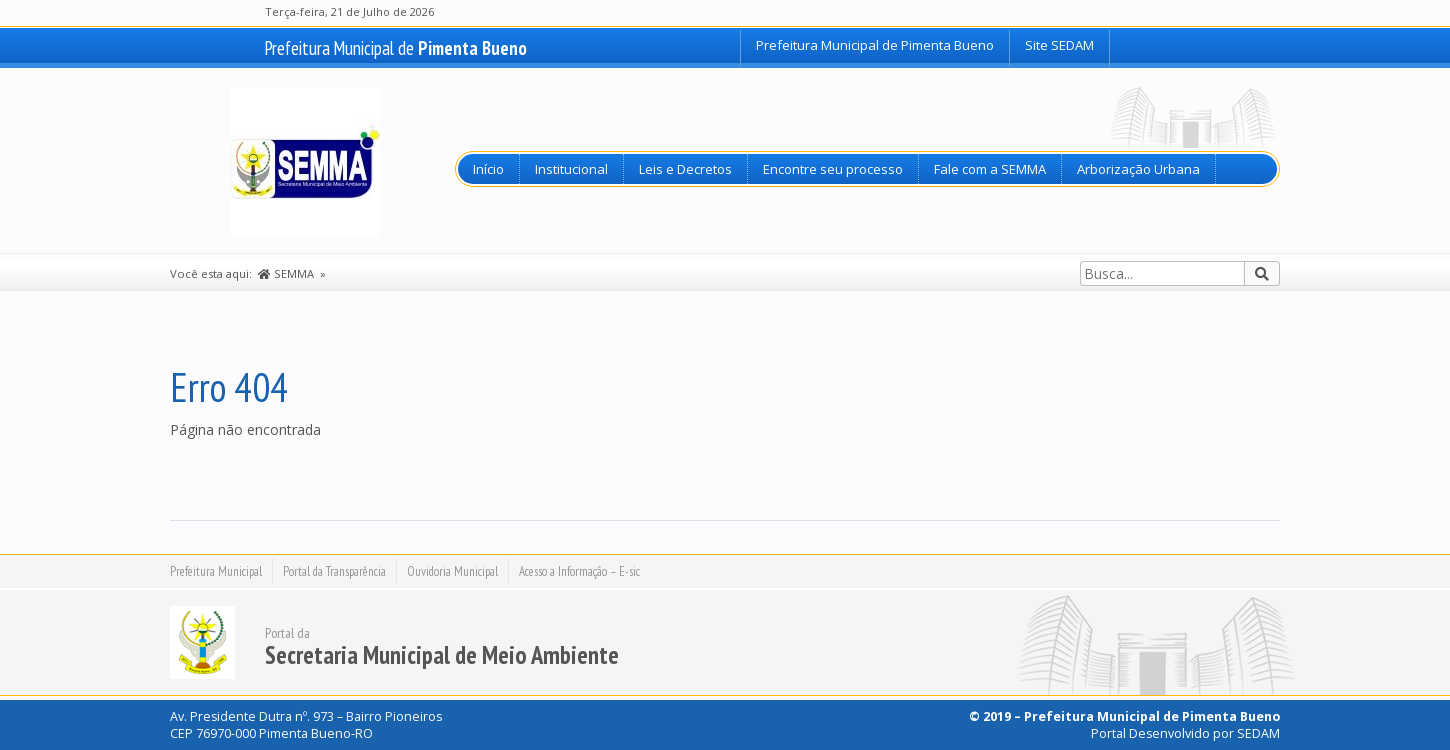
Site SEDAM (1059, 45)
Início (488, 169)
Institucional (571, 169)
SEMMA (286, 273)
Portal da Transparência (334, 571)
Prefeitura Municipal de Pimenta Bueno (875, 45)
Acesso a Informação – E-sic (579, 571)
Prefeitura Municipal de (396, 48)
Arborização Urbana (1138, 169)
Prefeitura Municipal (216, 571)
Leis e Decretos (685, 169)
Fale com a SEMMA (990, 169)
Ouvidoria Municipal (452, 571)
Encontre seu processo (833, 169)
